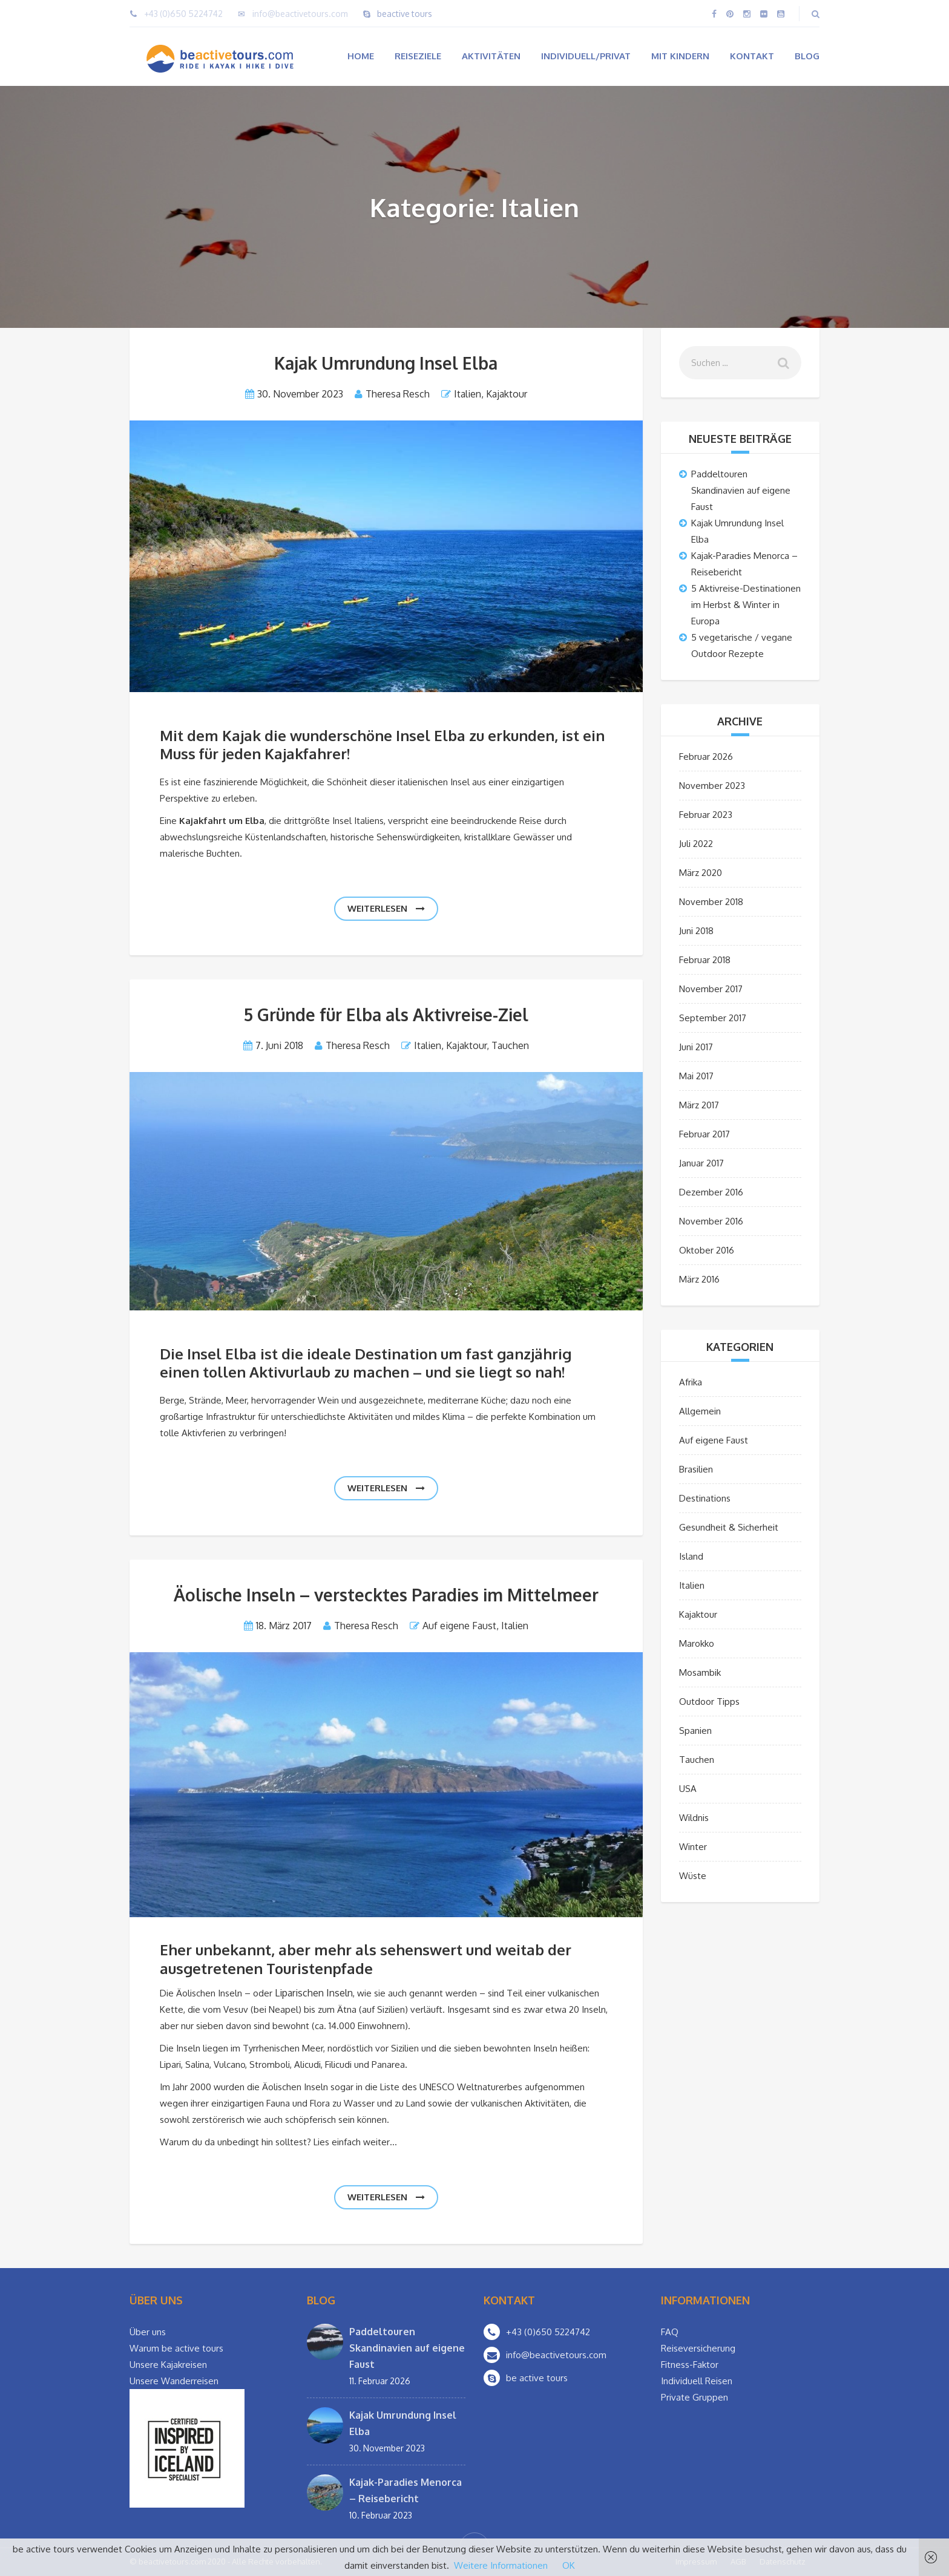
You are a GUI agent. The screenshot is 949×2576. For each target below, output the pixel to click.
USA (688, 1788)
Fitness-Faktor (689, 2364)
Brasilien (696, 1469)
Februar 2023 (705, 814)
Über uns (148, 2332)
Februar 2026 (706, 756)
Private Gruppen (694, 2397)
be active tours (537, 2378)
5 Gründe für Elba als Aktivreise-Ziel (385, 1014)
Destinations (705, 1498)
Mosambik (700, 1672)
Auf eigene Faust (459, 1626)
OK (568, 2565)
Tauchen (510, 1045)
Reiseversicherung (698, 2348)
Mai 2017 (696, 1076)
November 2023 (712, 785)
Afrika (690, 1382)
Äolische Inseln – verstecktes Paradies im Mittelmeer (386, 1595)
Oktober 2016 (706, 1250)
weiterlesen (386, 908)
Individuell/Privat (586, 56)
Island (691, 1556)
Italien (467, 394)
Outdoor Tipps (709, 1701)
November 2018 (711, 901)
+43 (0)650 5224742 (183, 13)
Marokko (696, 1643)
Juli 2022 (696, 843)
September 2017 (712, 1018)
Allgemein (700, 1411)
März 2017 (699, 1105)
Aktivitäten (491, 56)
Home (360, 56)
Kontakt (752, 56)
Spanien (695, 1730)
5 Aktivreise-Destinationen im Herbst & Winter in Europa (746, 605)
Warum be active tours (176, 2348)
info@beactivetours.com (300, 13)
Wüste (692, 1875)
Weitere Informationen (501, 2565)
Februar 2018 (705, 960)
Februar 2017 (704, 1134)
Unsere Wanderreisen (174, 2381)
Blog (807, 56)
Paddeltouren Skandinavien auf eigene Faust (740, 490)
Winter (693, 1846)
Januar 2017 (701, 1163)
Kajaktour (506, 394)
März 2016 (699, 1279)
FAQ (669, 2332)
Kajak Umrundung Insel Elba (385, 363)
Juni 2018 (696, 931)
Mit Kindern (680, 56)
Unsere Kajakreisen (168, 2364)
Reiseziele (418, 56)
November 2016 (711, 1221)
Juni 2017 (696, 1047)
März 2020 (700, 872)
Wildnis (694, 1817)
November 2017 (711, 989)
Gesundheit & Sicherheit (728, 1527)
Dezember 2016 (711, 1192)
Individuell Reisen (696, 2381)
